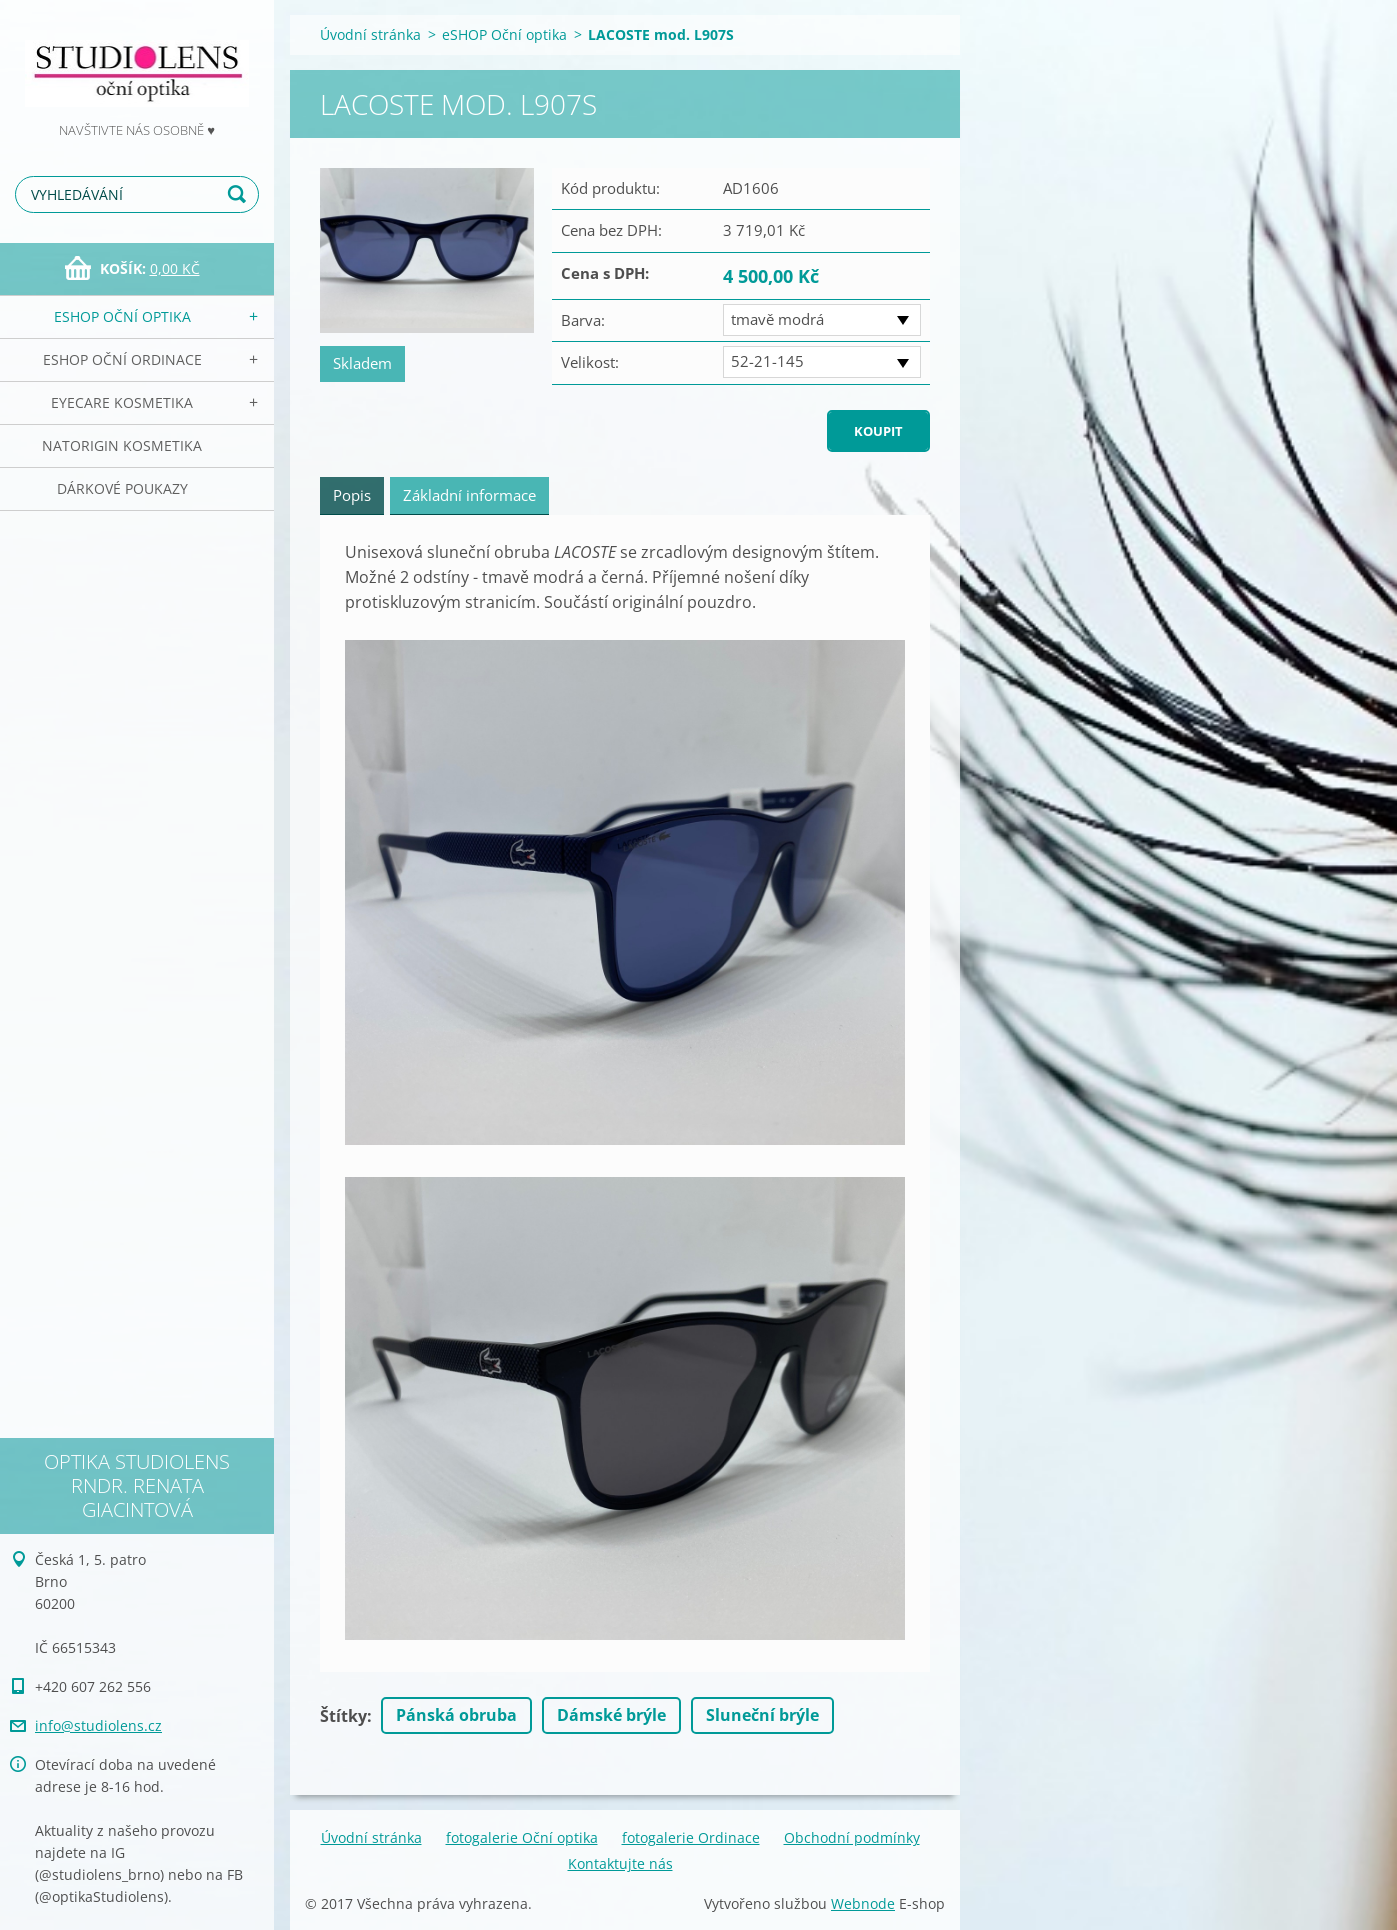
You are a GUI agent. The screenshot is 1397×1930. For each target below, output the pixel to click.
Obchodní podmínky (852, 1837)
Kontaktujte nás (620, 1863)
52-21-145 (767, 361)
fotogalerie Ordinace (691, 1837)
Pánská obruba (456, 1715)
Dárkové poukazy (122, 488)
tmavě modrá (777, 319)
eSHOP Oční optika (122, 316)
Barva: (583, 320)
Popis (352, 495)
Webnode (863, 1903)
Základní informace (469, 495)
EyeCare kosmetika (122, 402)
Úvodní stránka (370, 34)
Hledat (240, 194)
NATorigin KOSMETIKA (122, 445)
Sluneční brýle (762, 1715)
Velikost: (590, 362)
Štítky (343, 1716)
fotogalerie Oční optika (522, 1837)
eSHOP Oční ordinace (122, 359)
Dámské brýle (611, 1715)
